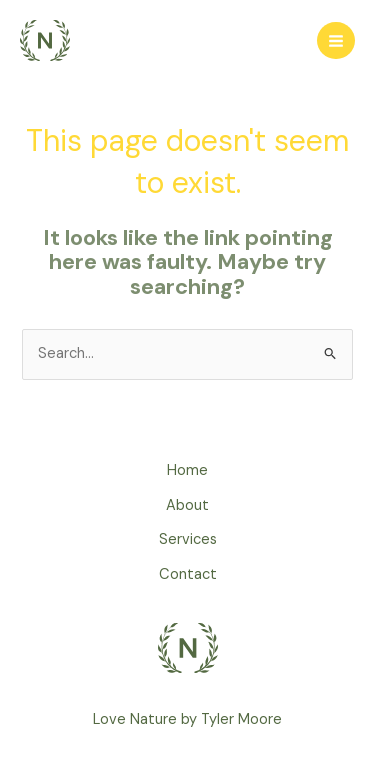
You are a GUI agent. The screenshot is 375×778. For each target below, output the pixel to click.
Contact (188, 574)
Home (187, 470)
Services (188, 539)
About (187, 505)
